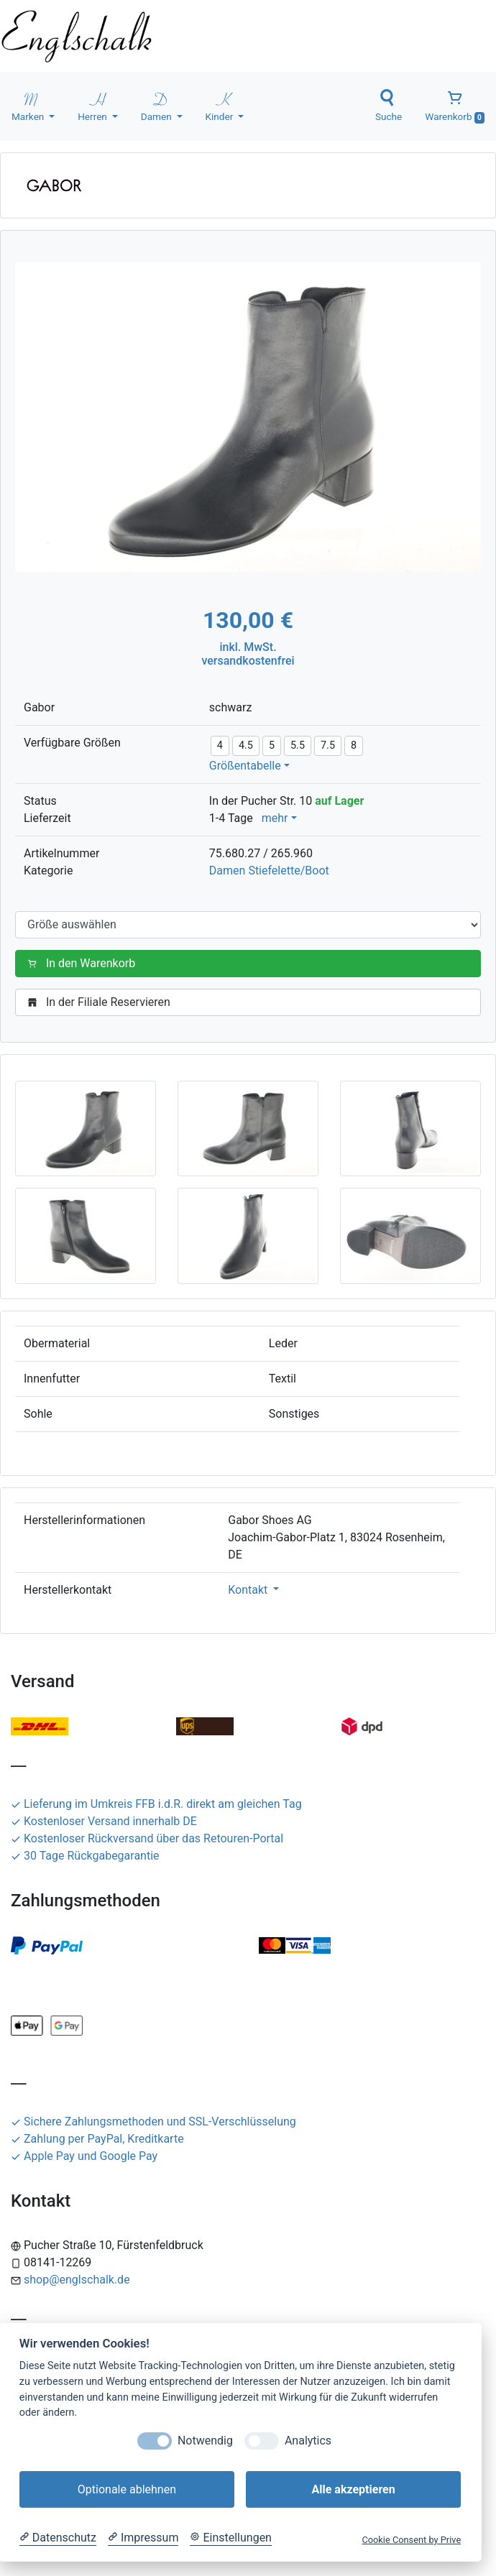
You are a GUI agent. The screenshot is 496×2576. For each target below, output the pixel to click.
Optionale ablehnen (127, 2489)
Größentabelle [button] (245, 765)
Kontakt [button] (249, 1590)
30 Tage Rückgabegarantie (85, 1855)
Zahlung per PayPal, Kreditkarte (97, 2139)
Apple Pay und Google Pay (84, 2156)
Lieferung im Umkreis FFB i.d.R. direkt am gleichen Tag (156, 1804)
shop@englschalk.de (77, 2279)
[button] (85, 1128)
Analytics (308, 2440)
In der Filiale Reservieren (101, 1002)
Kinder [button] (221, 105)
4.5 (246, 745)
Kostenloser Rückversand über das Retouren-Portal (147, 1838)
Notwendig (205, 2440)
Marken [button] (29, 105)
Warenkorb (454, 106)
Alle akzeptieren (353, 2489)
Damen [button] (157, 105)
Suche (388, 105)
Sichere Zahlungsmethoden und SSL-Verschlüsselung (153, 2121)
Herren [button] (93, 105)
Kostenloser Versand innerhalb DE (104, 1821)
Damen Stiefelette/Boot (269, 870)
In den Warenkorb (84, 963)
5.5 (297, 745)
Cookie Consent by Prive (411, 2539)
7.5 (328, 745)
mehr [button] (275, 818)
